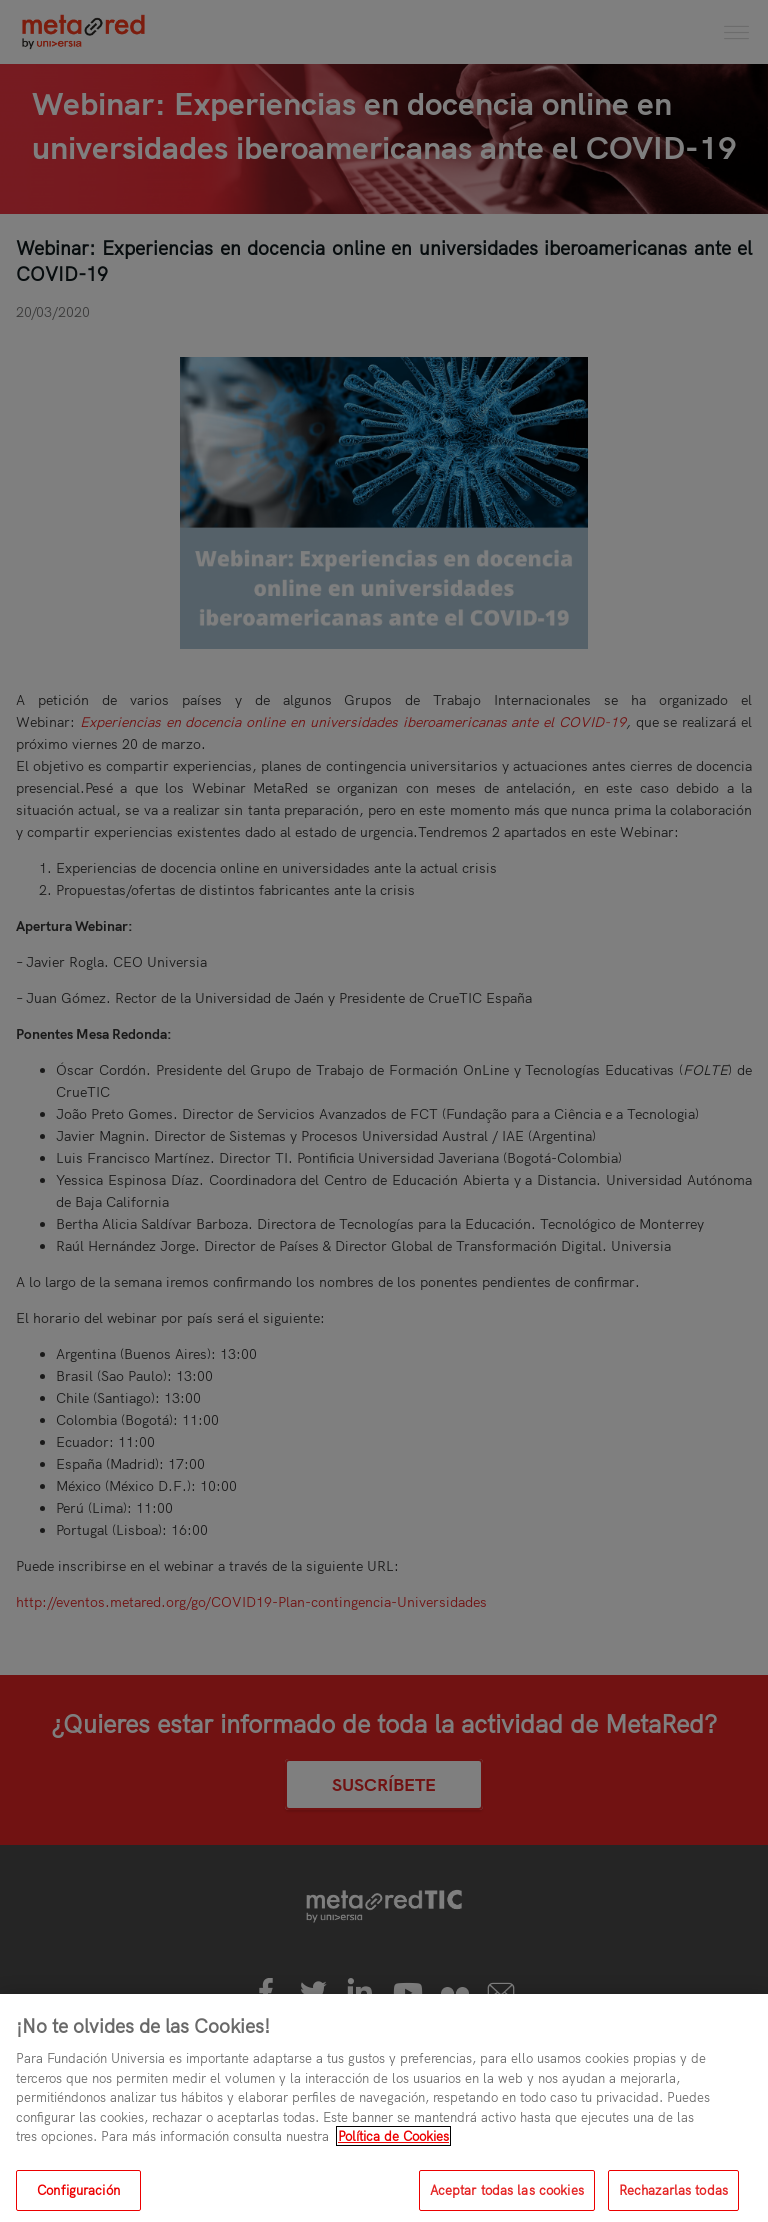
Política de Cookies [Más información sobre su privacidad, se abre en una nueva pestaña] (393, 2150)
